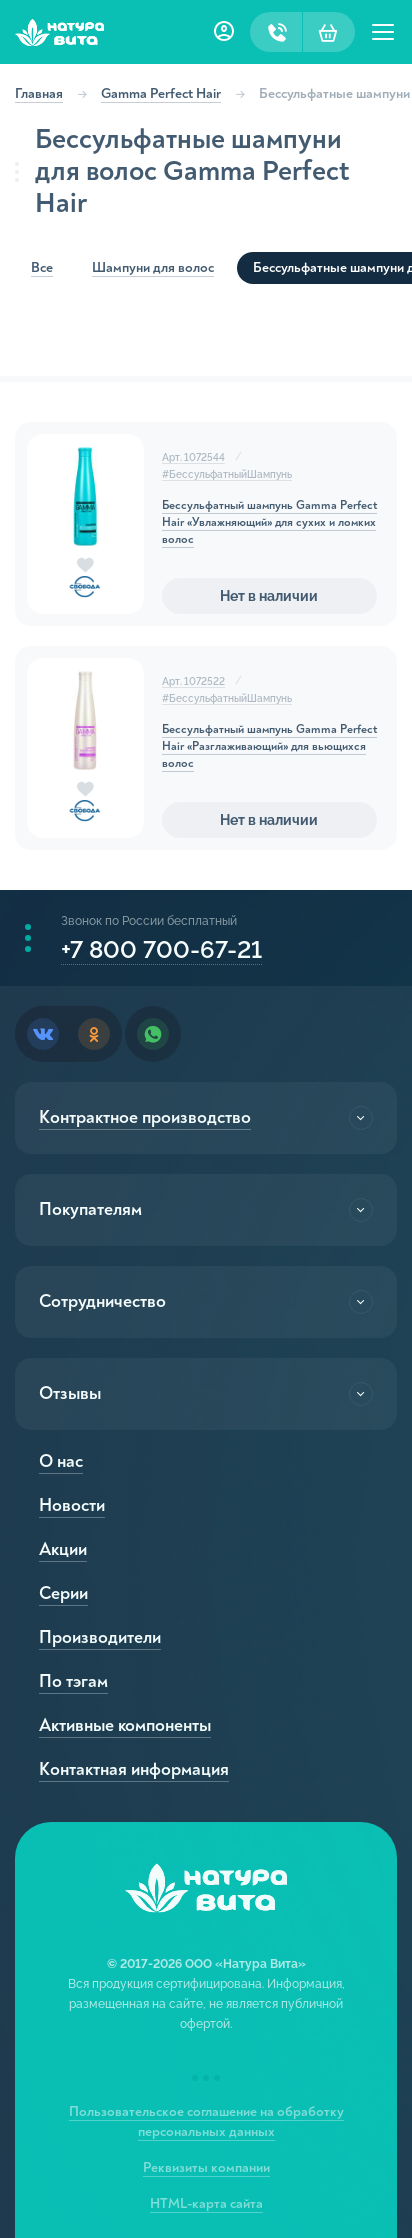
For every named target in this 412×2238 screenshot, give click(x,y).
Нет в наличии (269, 596)
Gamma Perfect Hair (161, 93)
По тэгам (73, 1681)
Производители (100, 1637)
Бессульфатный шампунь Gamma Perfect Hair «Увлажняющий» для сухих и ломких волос (269, 522)
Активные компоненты (125, 1725)
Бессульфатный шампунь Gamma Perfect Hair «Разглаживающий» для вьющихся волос (269, 746)
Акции (63, 1549)
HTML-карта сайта (206, 2203)
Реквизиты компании (206, 2167)
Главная (39, 93)
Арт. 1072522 (193, 681)
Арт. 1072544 (193, 457)
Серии (63, 1593)
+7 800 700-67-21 (161, 949)
